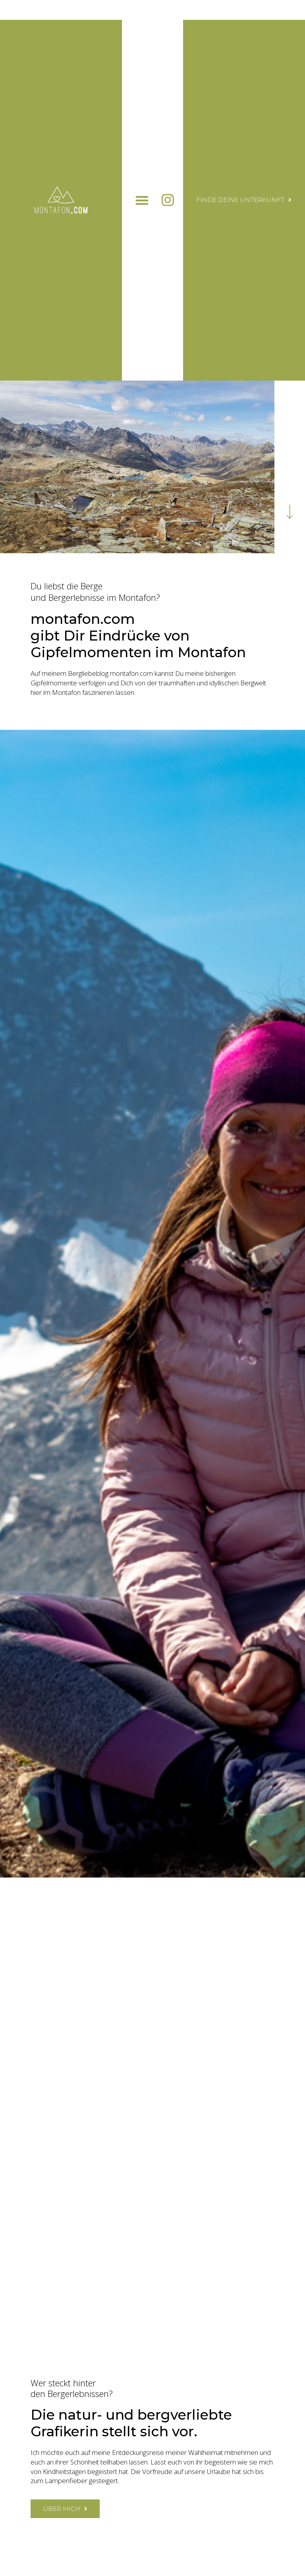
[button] (141, 200)
